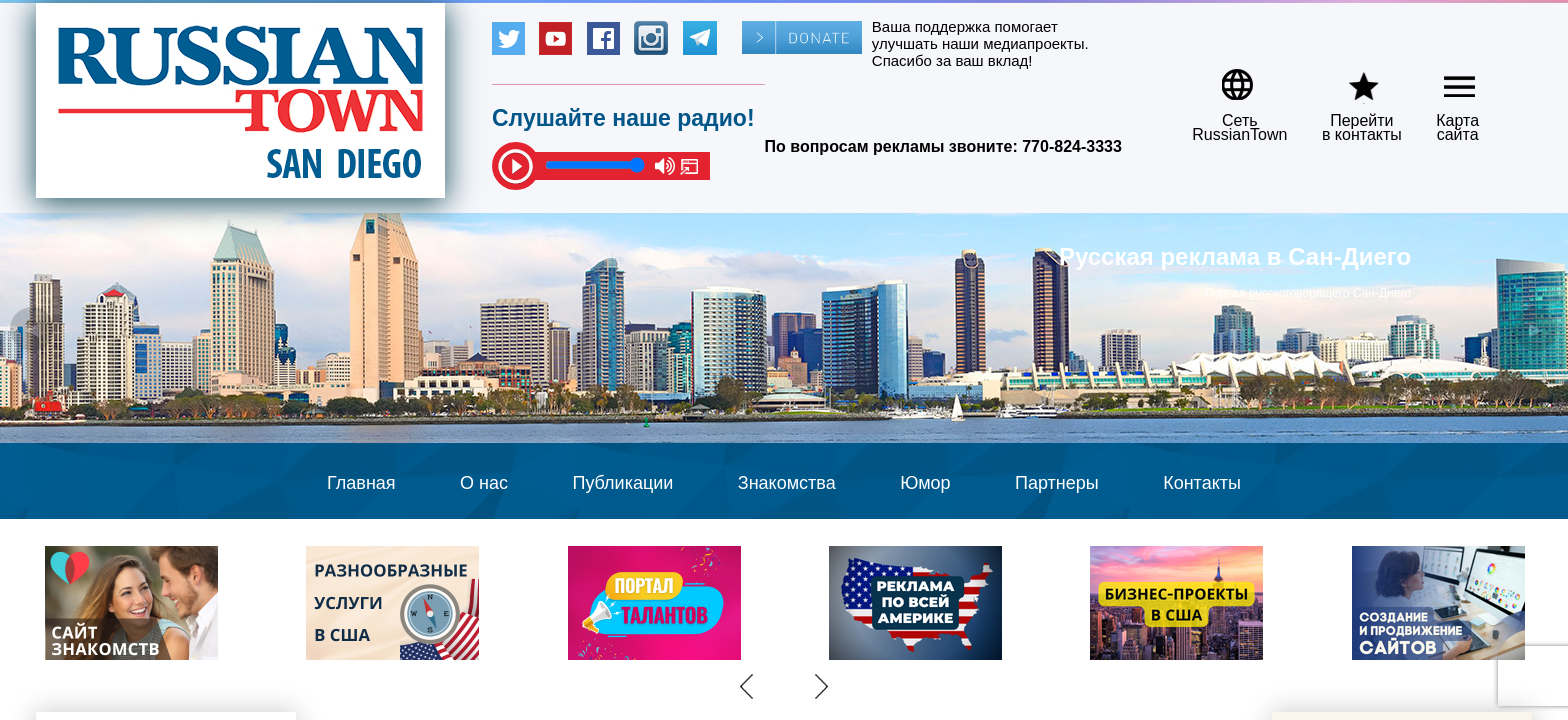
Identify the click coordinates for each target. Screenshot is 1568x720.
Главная (361, 483)
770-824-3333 (1072, 146)
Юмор (925, 483)
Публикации (622, 483)
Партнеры (1057, 483)
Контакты (1202, 483)
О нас (484, 483)
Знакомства (787, 483)
